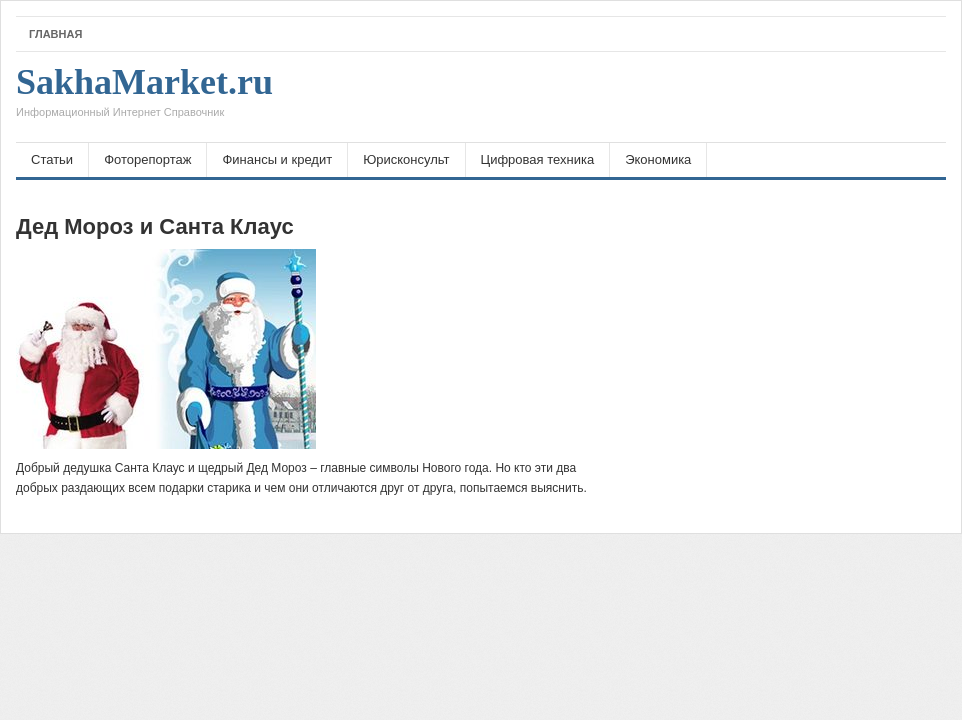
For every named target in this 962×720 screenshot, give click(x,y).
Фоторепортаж (147, 159)
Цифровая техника (538, 159)
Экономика (658, 159)
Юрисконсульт (406, 159)
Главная (55, 34)
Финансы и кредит (277, 159)
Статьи (52, 159)
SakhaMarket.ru (144, 97)
